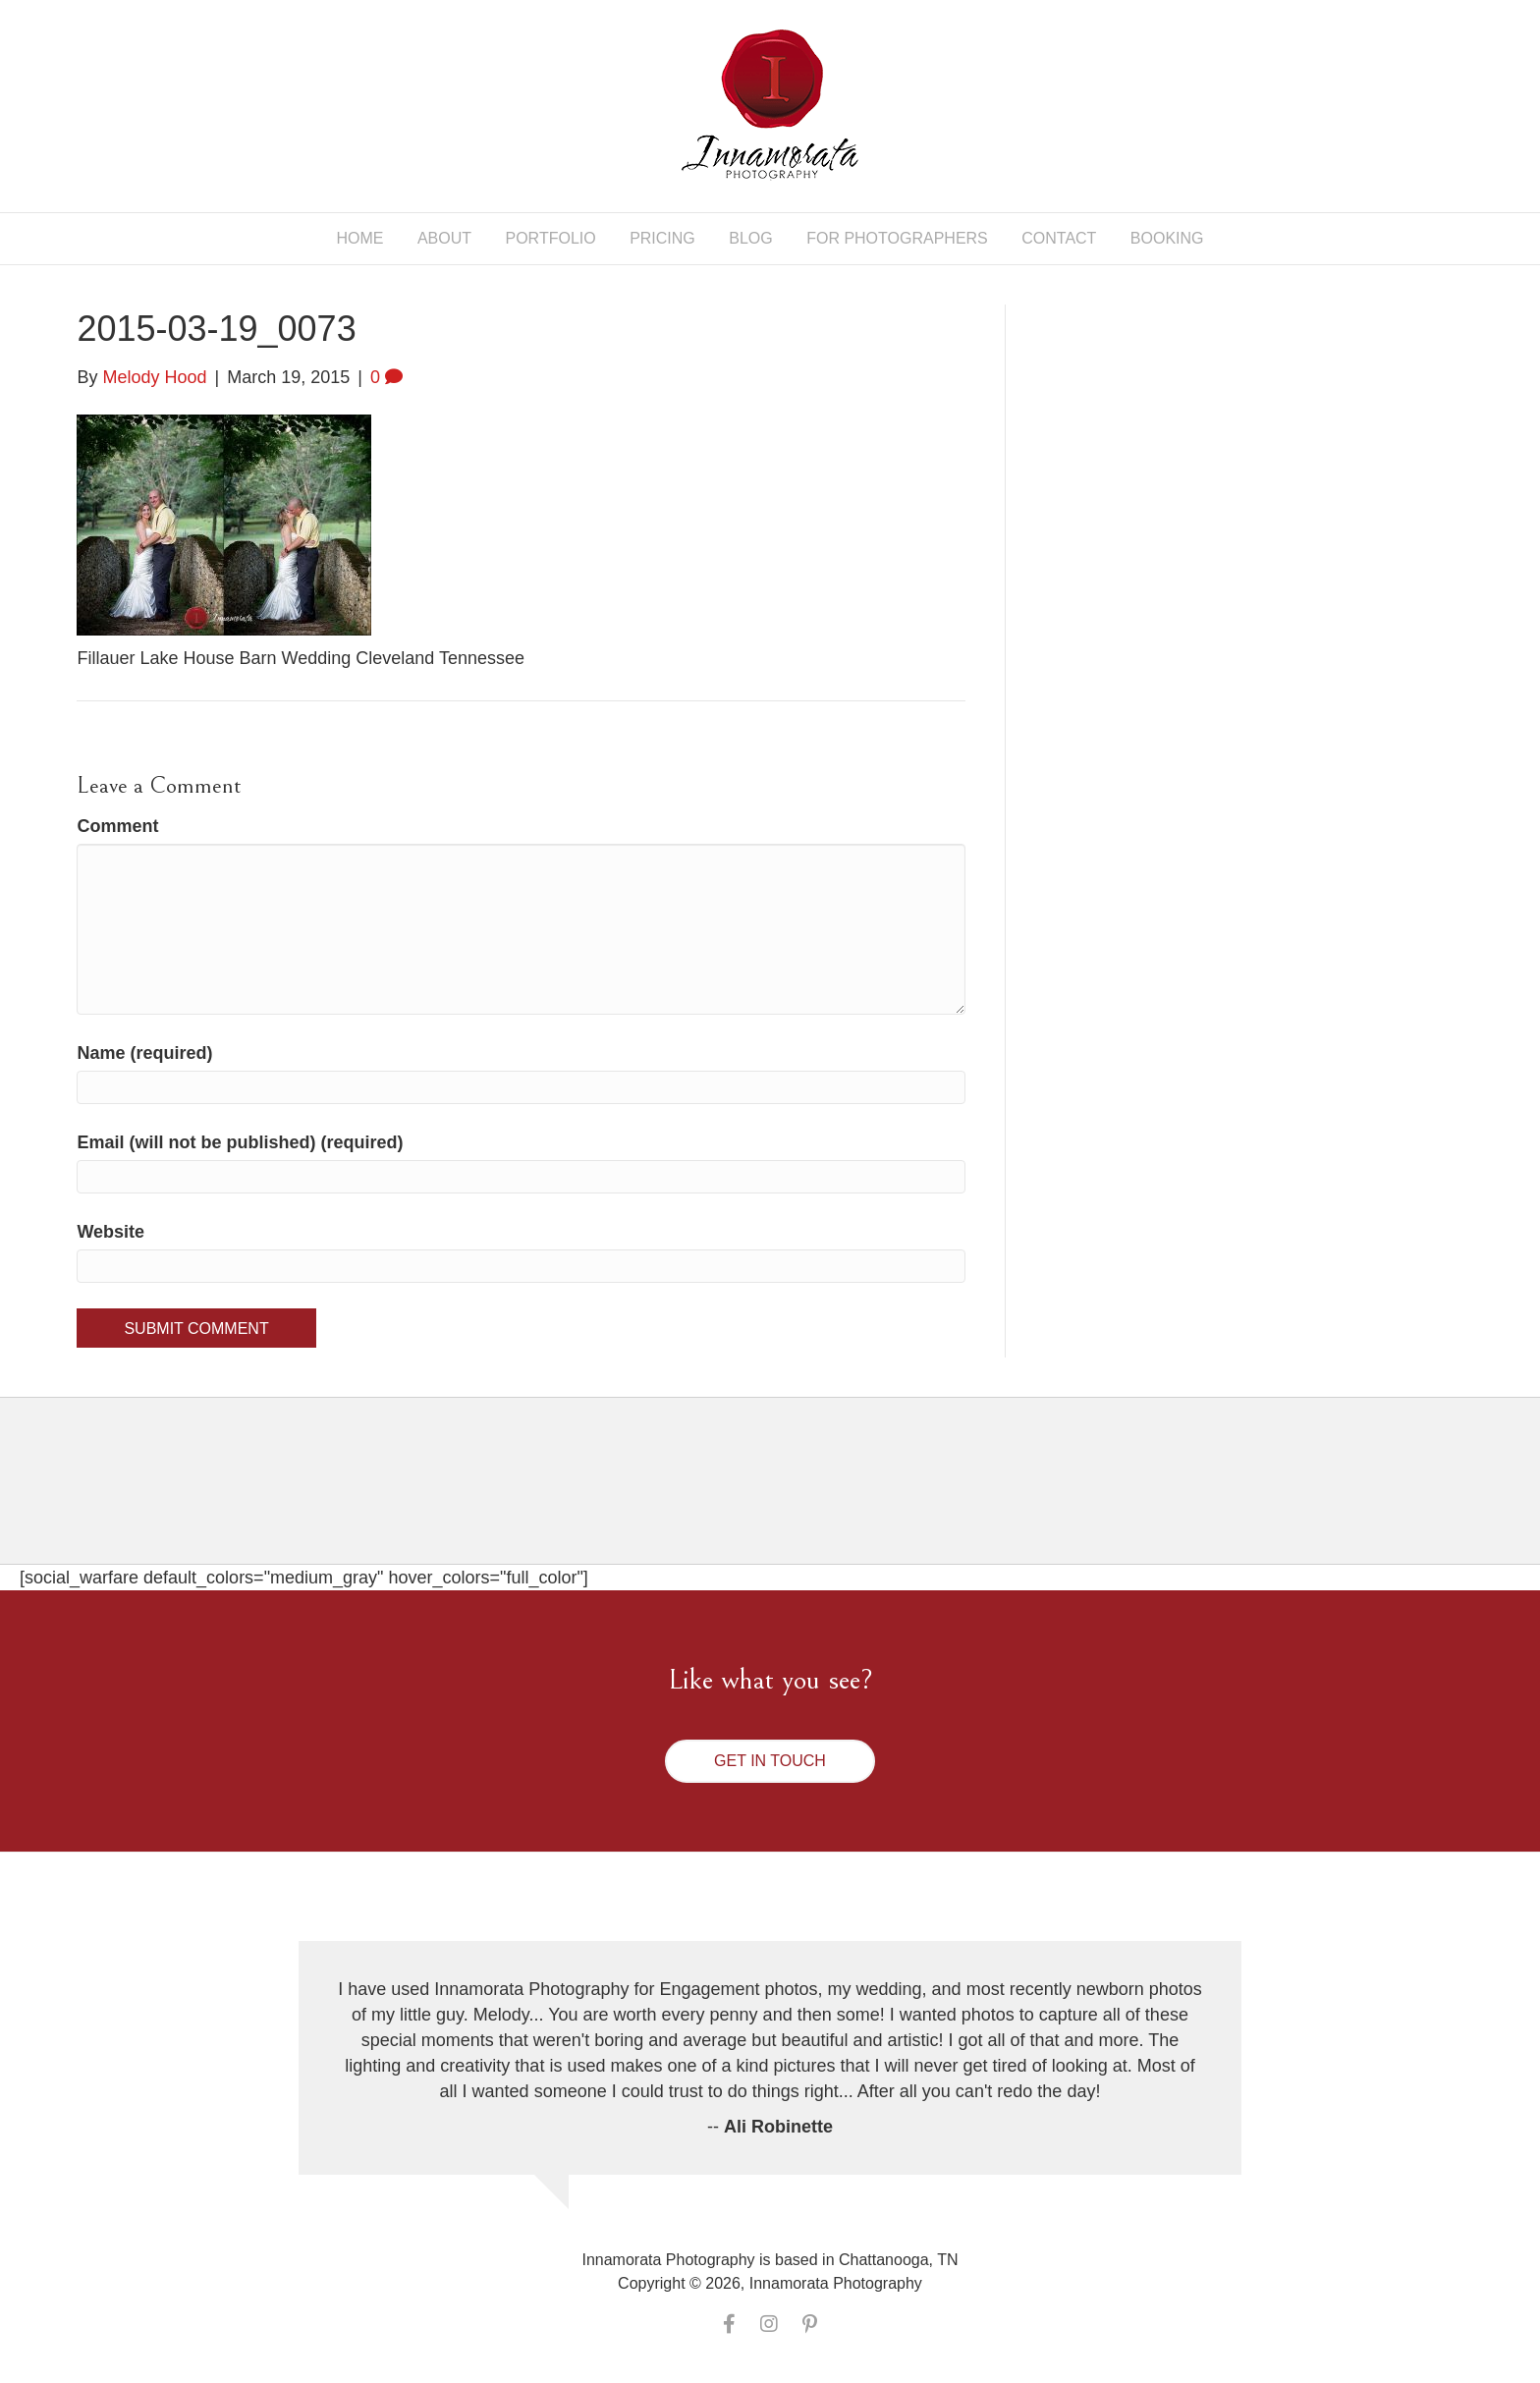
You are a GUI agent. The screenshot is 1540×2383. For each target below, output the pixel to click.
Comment (117, 826)
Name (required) (144, 1053)
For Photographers (897, 238)
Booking (1167, 238)
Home (359, 238)
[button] (770, 1761)
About (444, 238)
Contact (1058, 238)
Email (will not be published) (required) (240, 1142)
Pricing (662, 238)
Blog (750, 238)
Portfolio (551, 238)
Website (110, 1232)
